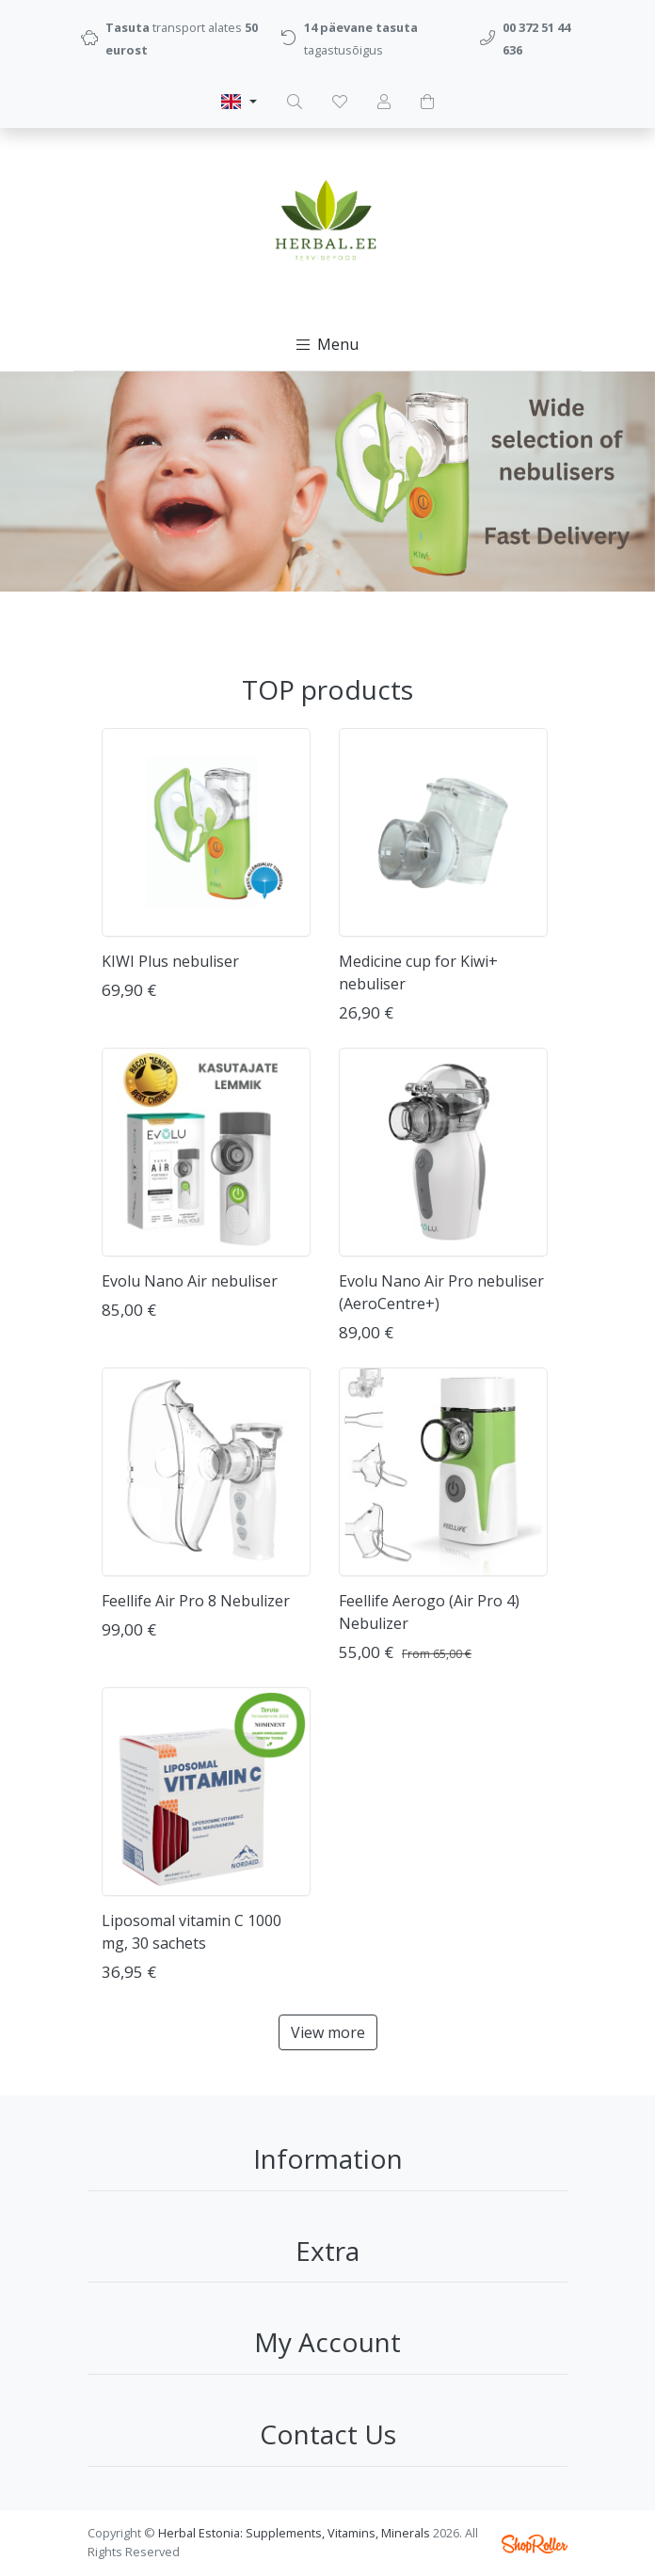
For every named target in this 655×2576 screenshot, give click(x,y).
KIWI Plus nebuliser (170, 961)
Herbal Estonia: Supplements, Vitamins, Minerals (294, 2532)
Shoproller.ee (534, 2544)
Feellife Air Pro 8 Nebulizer (196, 1600)
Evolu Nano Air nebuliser (190, 1281)
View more (328, 2032)
